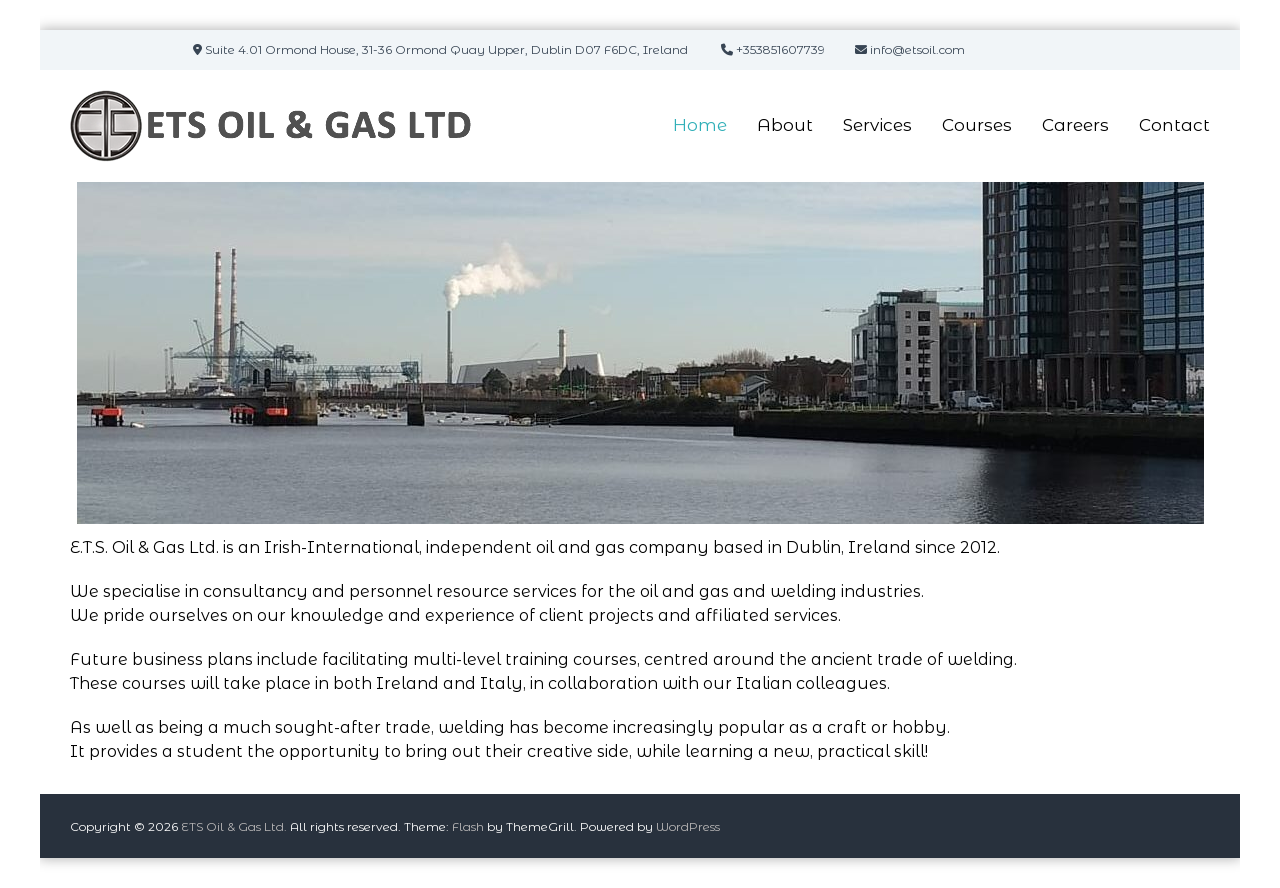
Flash (468, 826)
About (785, 125)
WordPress (688, 826)
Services (877, 125)
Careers (1075, 125)
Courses (977, 125)
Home (700, 125)
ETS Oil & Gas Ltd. (234, 826)
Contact (1174, 125)
